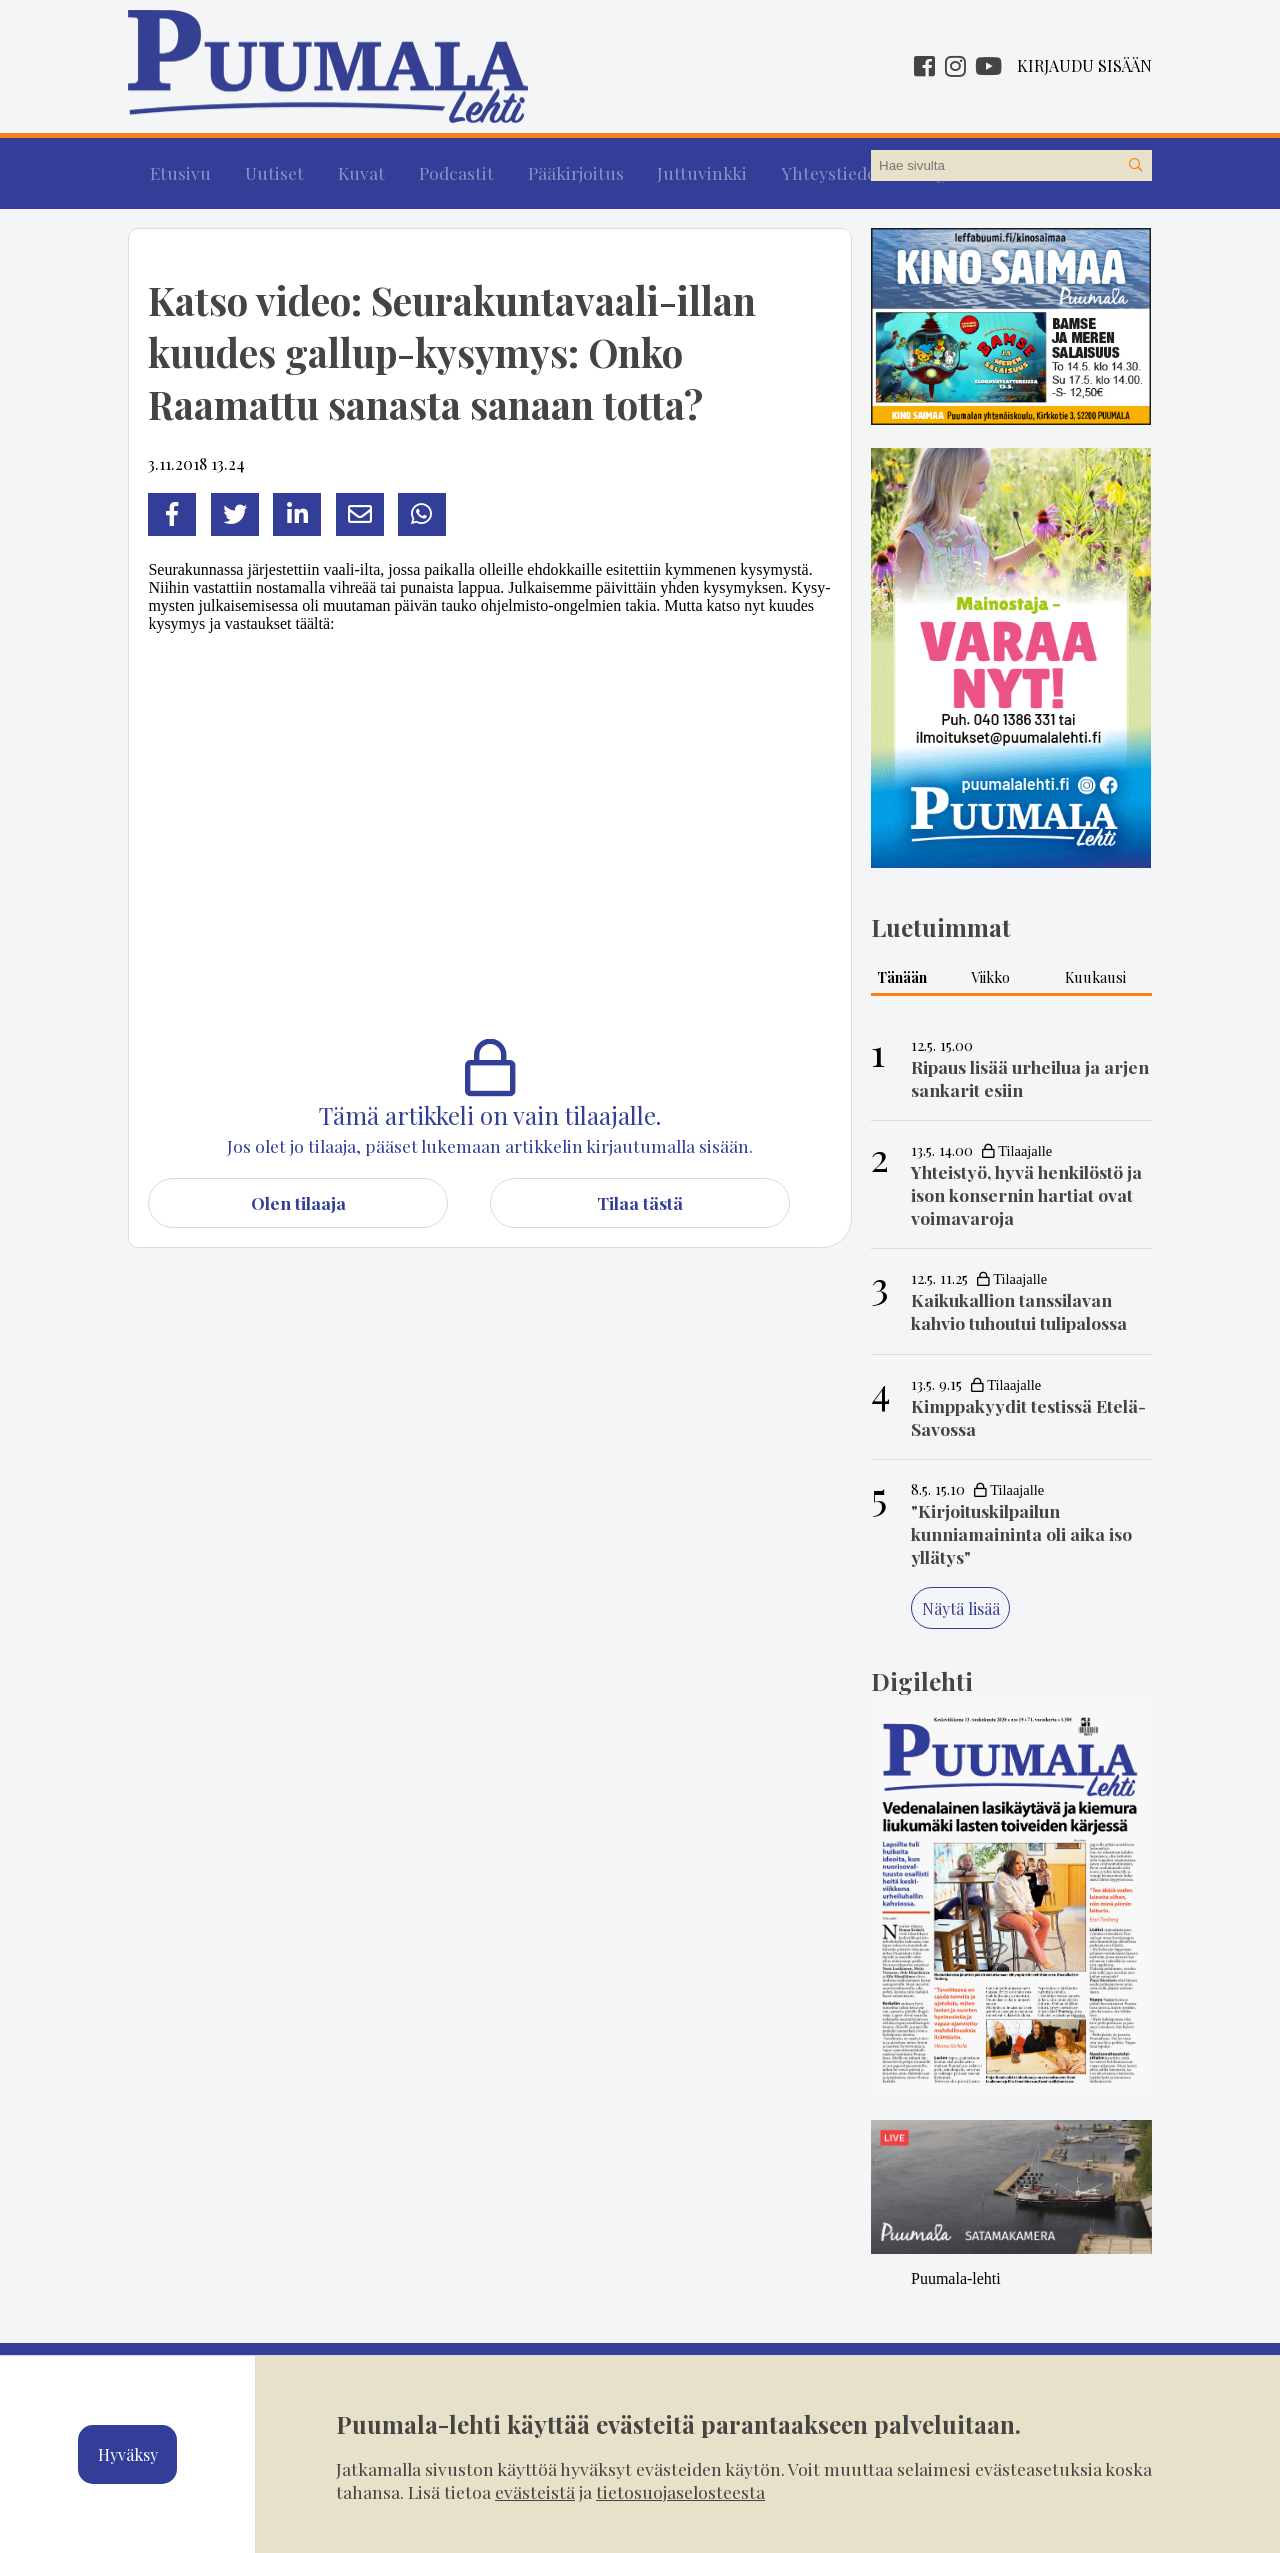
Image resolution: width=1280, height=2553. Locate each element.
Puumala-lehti (956, 2266)
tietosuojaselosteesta (680, 2491)
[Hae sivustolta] (1136, 166)
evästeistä (535, 2491)
